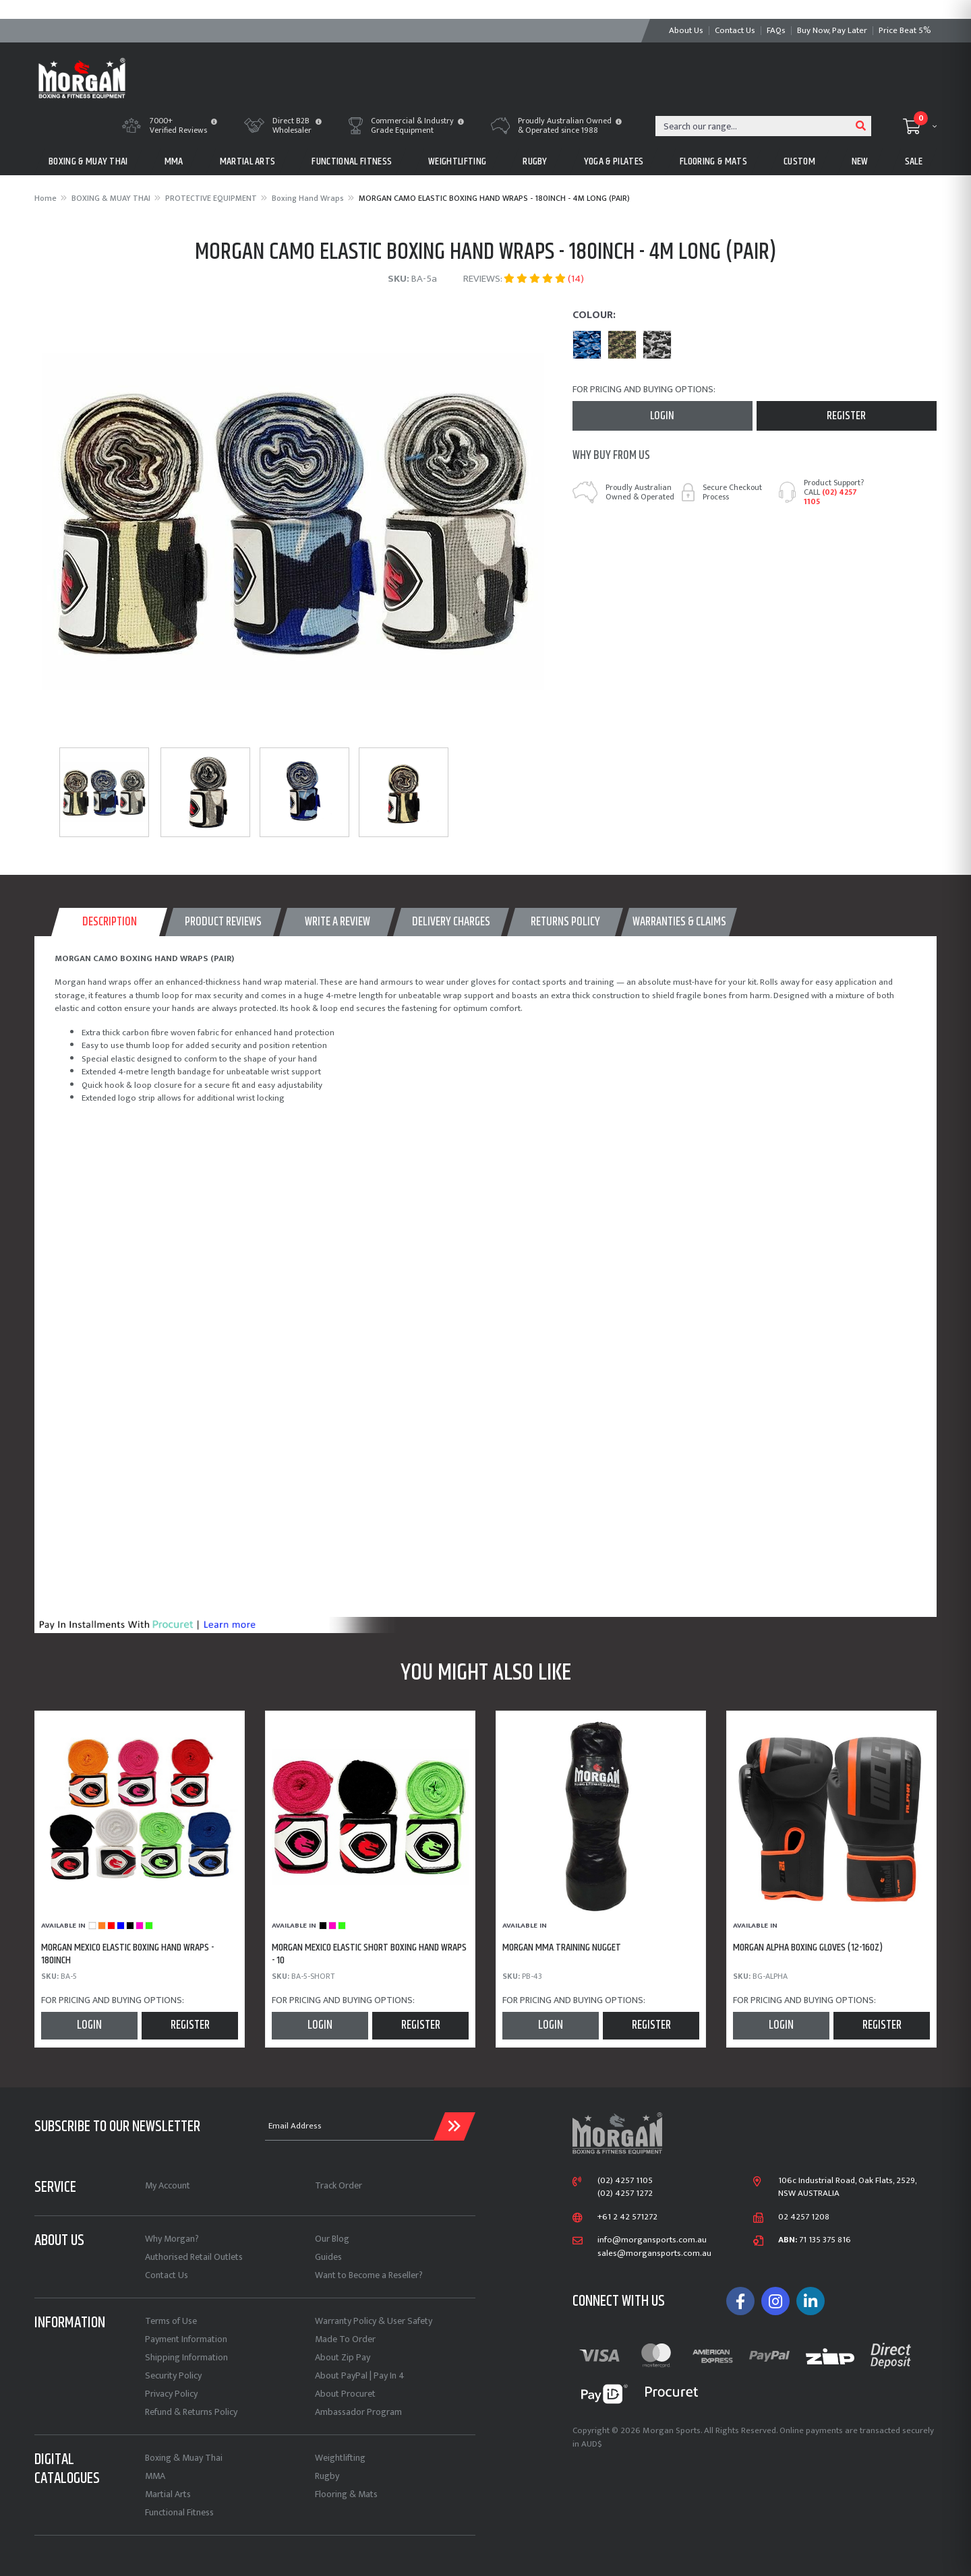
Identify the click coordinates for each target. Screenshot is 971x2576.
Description (109, 922)
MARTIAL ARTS (248, 161)
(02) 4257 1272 (625, 2194)
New (860, 161)
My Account (167, 2185)
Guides (328, 2257)
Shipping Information (186, 2357)
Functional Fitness (179, 2512)
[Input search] (753, 126)
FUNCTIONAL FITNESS (352, 161)
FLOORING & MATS (713, 161)
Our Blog (332, 2238)
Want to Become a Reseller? (369, 2275)
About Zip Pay (342, 2357)
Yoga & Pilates (613, 161)
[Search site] (861, 126)
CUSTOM (799, 161)
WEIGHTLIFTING (457, 161)
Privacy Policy (171, 2393)
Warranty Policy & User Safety (373, 2321)
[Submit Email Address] (454, 2126)
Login (662, 416)
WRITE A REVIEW (337, 922)
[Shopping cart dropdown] (920, 126)
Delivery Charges (451, 922)
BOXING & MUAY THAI (88, 161)
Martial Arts (168, 2494)
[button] (214, 122)
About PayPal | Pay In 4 (360, 2375)
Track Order (338, 2185)
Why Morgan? (172, 2238)
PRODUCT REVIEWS (223, 922)
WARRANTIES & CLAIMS (679, 922)
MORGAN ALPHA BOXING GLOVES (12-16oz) (808, 1947)
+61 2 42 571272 (627, 2217)
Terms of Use (171, 2321)
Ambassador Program (358, 2412)
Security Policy (173, 2375)
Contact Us (166, 2275)
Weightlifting (340, 2457)
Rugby (327, 2476)
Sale (913, 161)
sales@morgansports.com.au (654, 2254)
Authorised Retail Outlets (194, 2257)
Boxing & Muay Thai (184, 2457)
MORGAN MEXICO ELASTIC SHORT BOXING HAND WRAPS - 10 (369, 1954)
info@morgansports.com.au (652, 2240)
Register (846, 416)
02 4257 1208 (803, 2217)
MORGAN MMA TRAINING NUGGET (561, 1947)
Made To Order (345, 2339)
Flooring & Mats (346, 2494)
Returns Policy (565, 922)
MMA (174, 161)
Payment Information (186, 2339)
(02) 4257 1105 (830, 496)
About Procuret (345, 2393)
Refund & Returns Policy (191, 2412)
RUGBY (535, 161)
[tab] (109, 922)
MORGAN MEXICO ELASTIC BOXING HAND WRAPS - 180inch (127, 1954)
